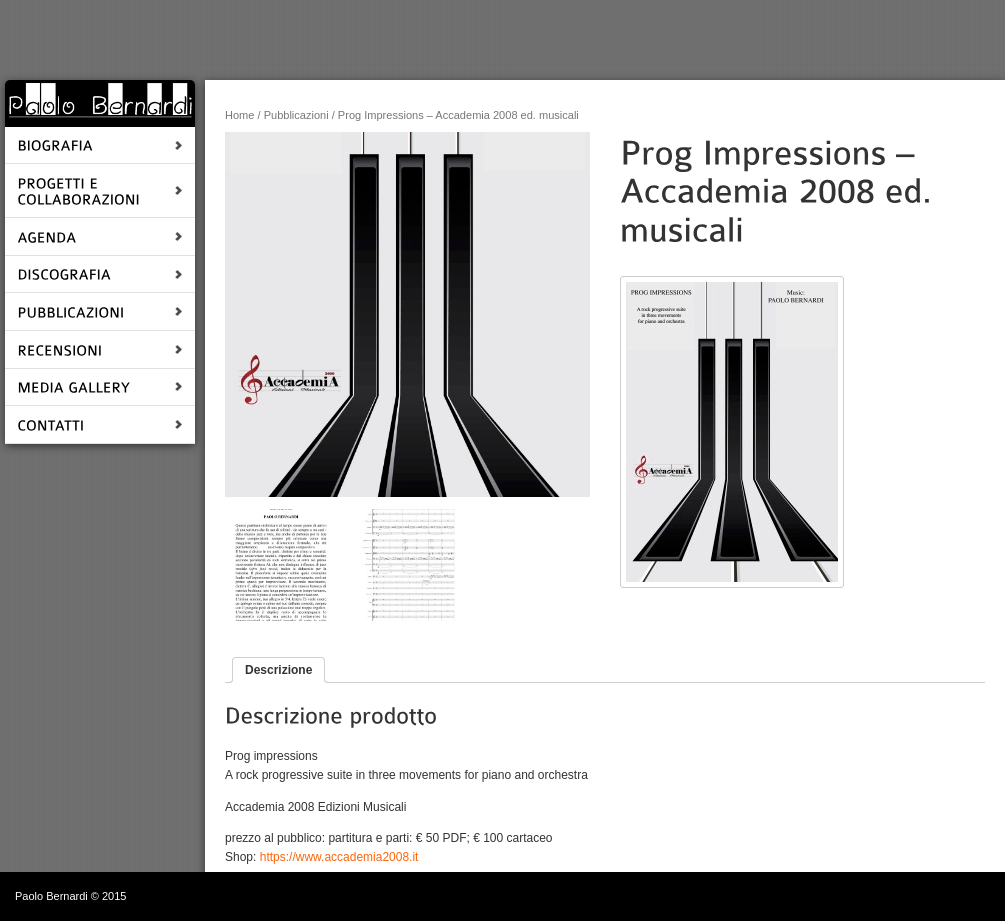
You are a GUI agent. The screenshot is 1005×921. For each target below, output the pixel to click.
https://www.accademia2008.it (339, 857)
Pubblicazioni (296, 115)
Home (239, 115)
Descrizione (278, 670)
